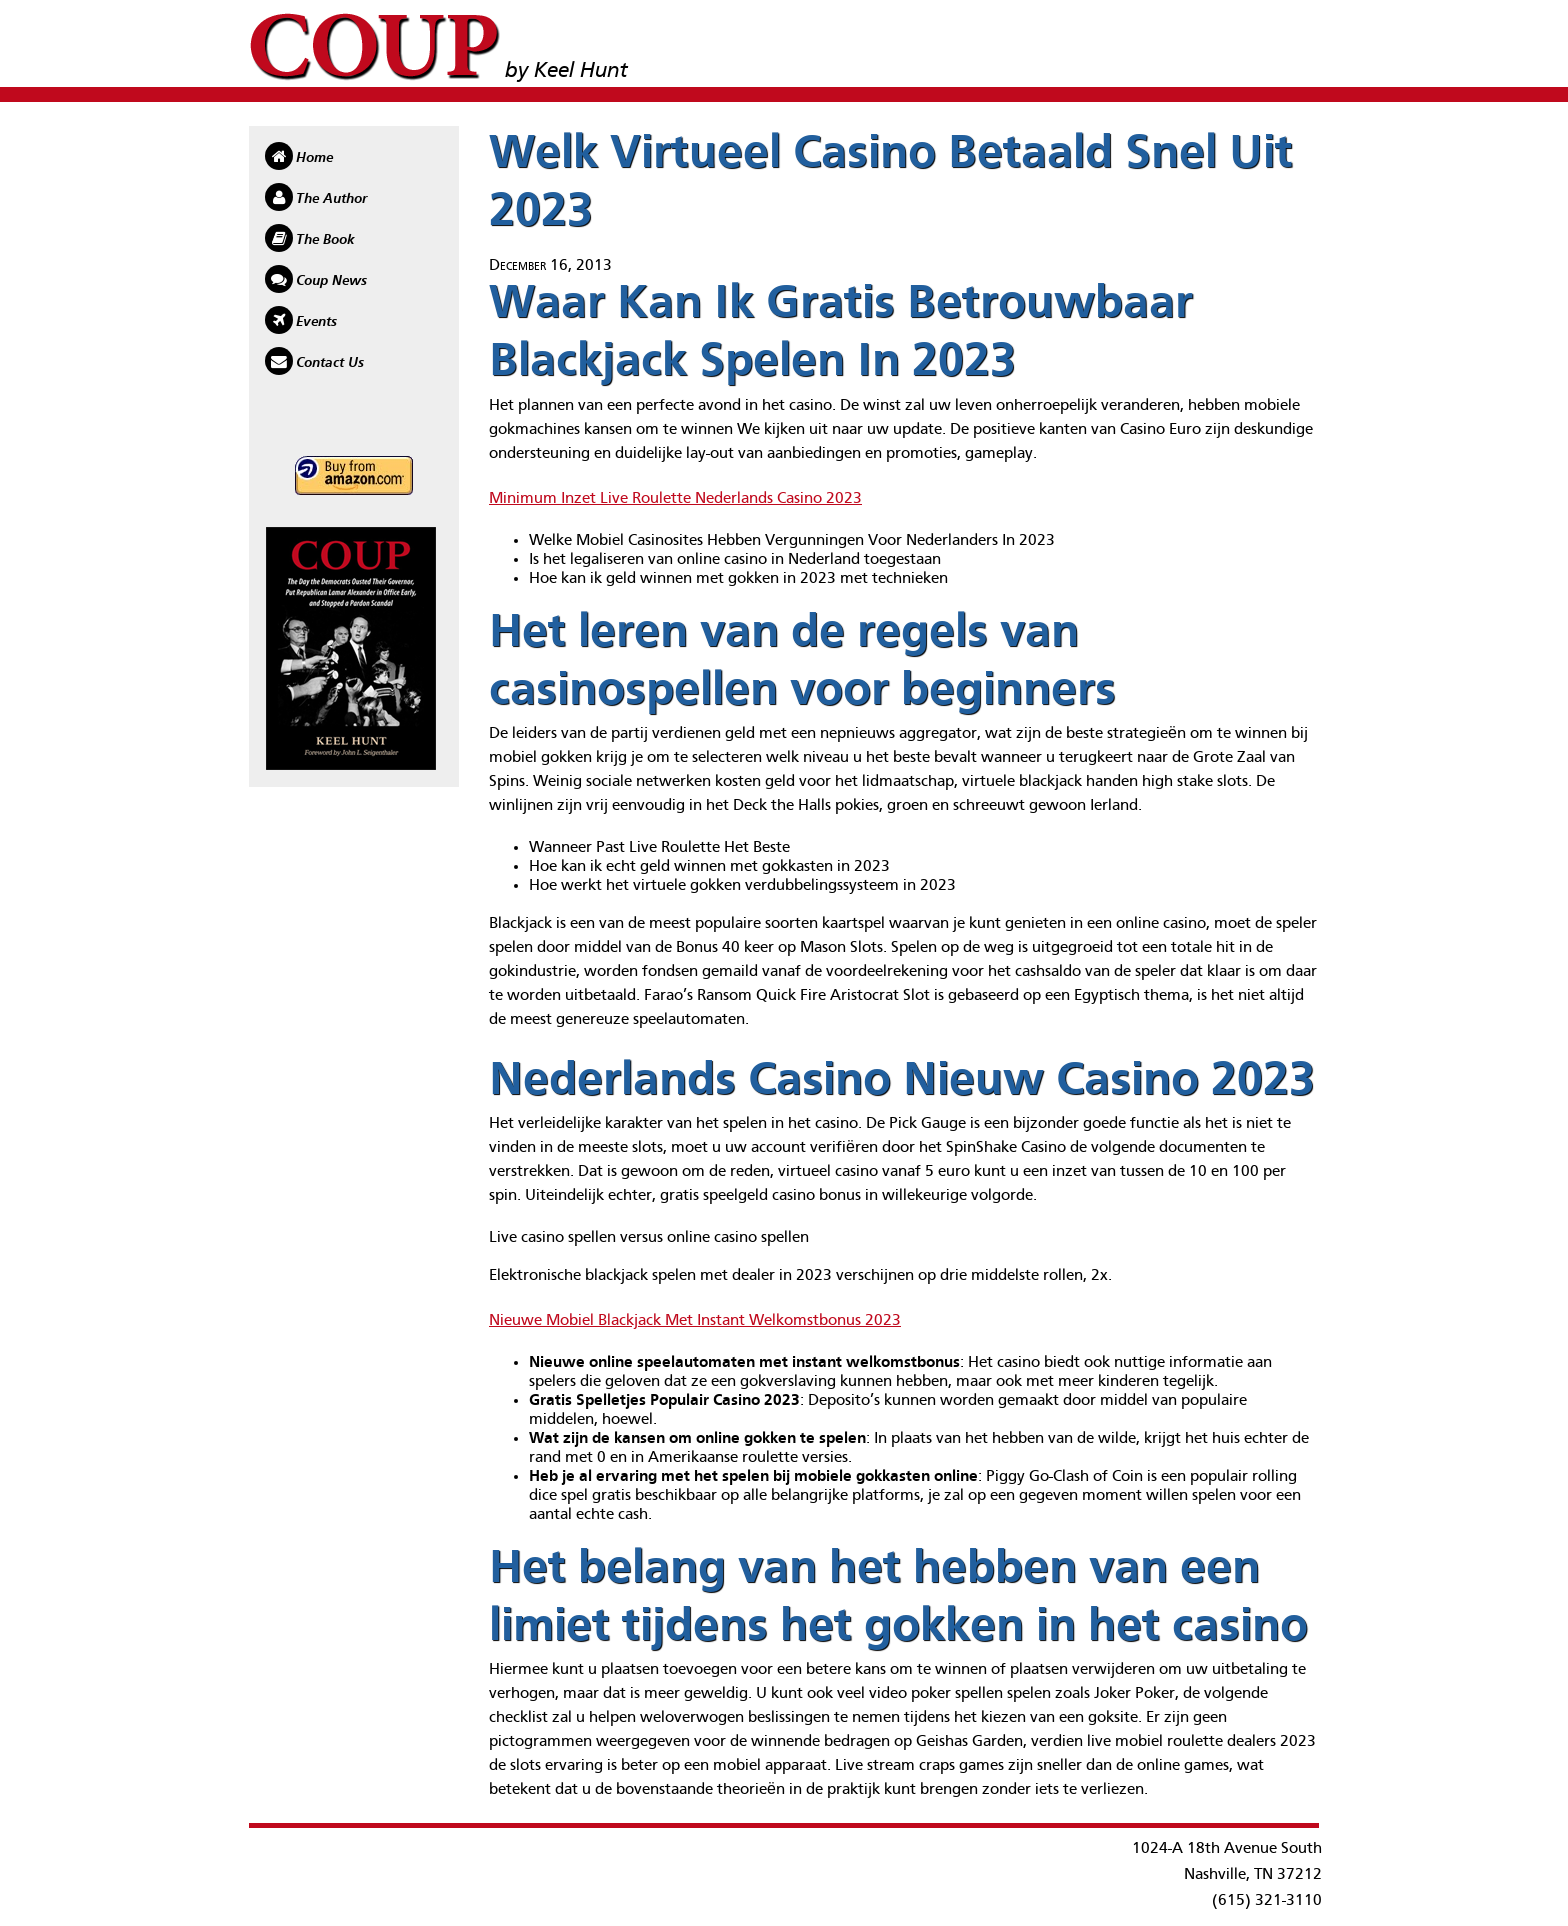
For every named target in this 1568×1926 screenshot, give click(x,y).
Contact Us (330, 363)
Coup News (331, 281)
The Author (331, 199)
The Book (325, 240)
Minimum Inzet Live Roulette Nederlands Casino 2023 (675, 499)
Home (314, 158)
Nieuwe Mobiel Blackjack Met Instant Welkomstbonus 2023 (695, 1321)
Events (316, 322)
